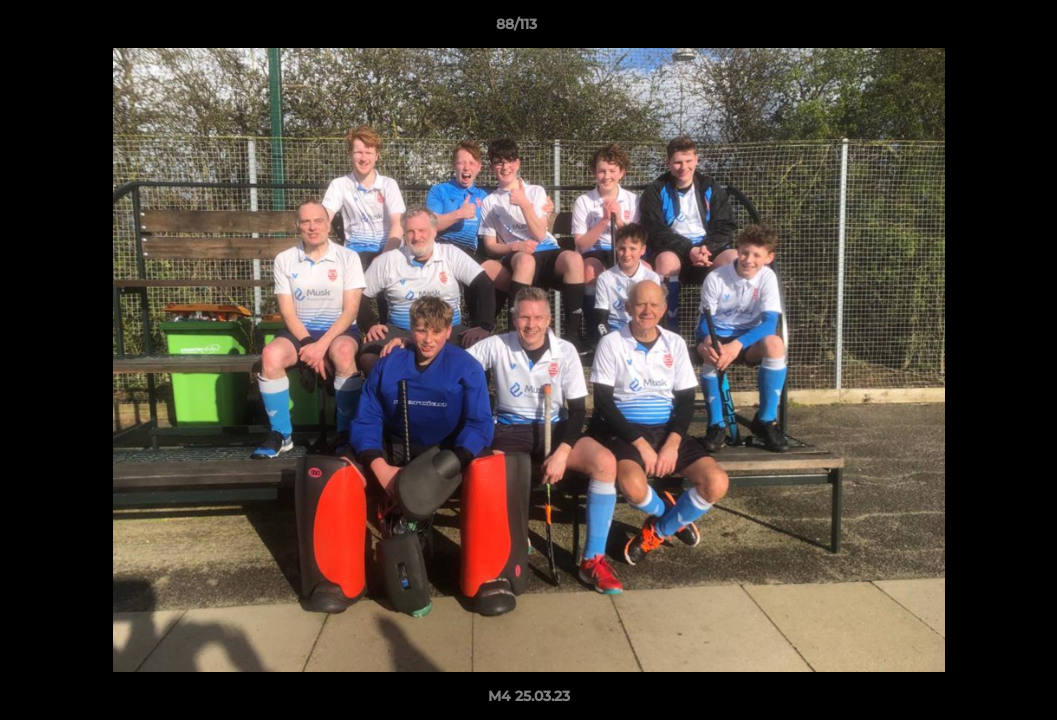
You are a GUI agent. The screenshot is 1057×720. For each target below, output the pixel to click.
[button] (973, 29)
